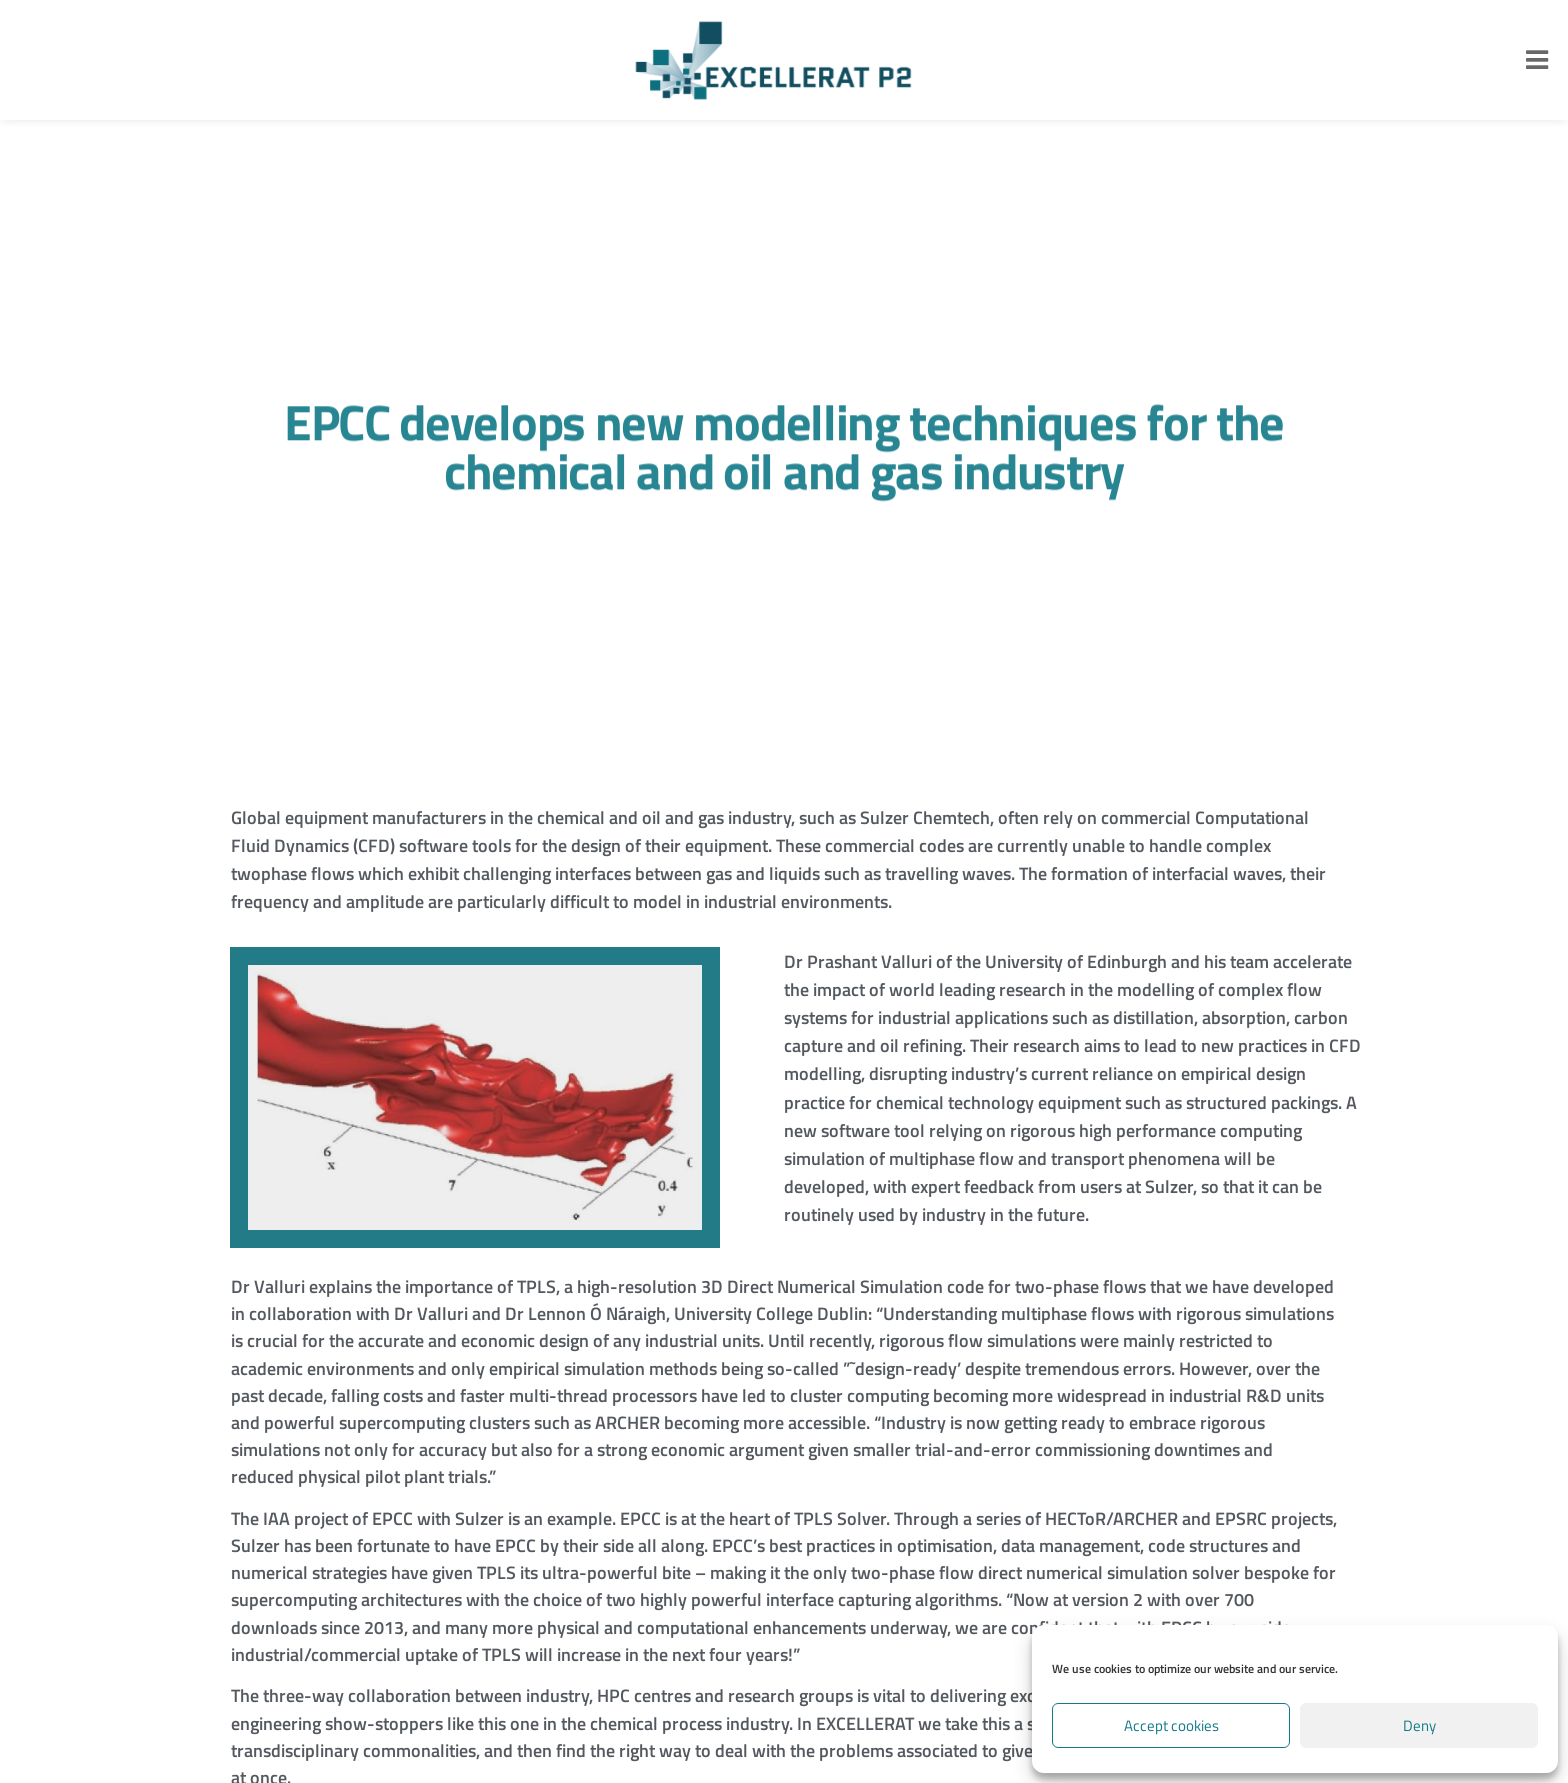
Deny (1419, 1725)
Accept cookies (1171, 1725)
